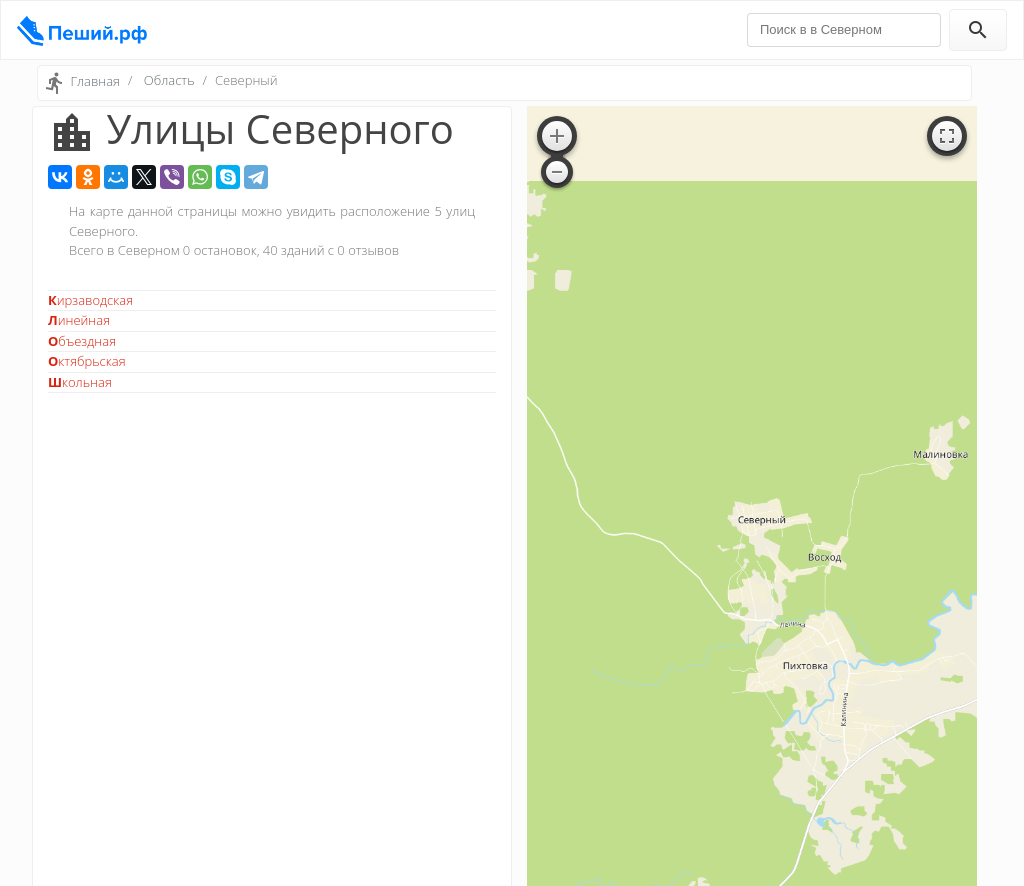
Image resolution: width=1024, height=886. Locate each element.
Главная (95, 81)
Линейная (79, 320)
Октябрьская (87, 361)
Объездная (82, 341)
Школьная (80, 382)
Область (169, 80)
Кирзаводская (90, 300)
